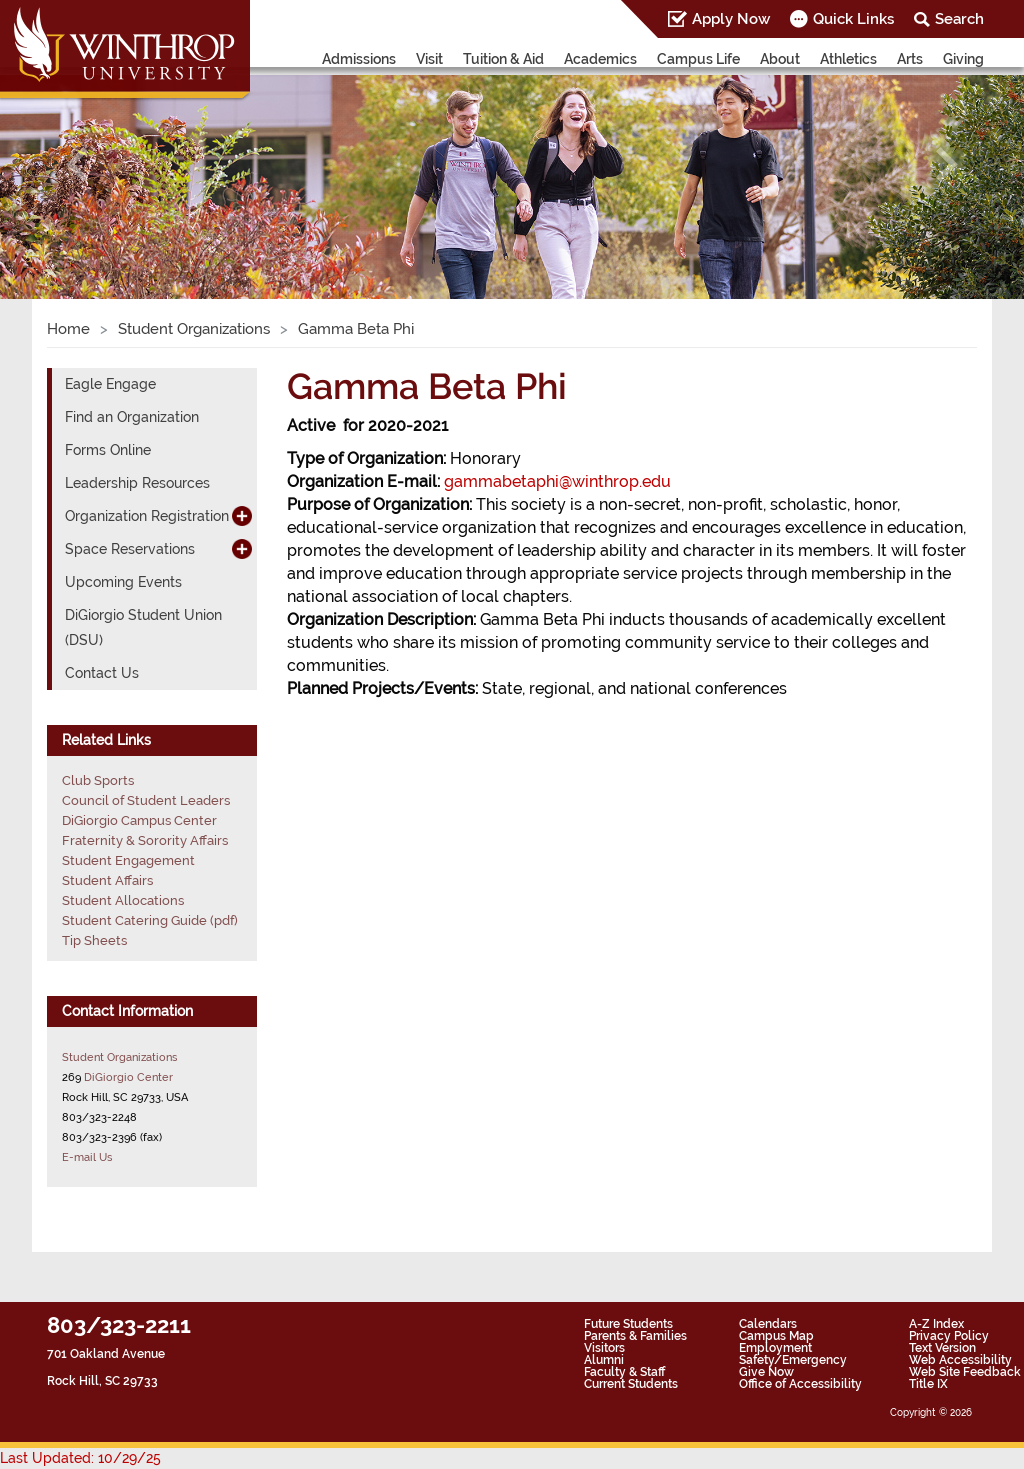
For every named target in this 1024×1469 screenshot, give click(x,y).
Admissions (359, 59)
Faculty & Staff (624, 1372)
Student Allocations (123, 900)
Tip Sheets (94, 940)
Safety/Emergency (793, 1360)
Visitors (604, 1348)
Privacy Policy (949, 1336)
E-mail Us (87, 1157)
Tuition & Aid (503, 59)
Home (68, 329)
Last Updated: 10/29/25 (80, 1458)
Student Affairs (107, 880)
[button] (77, 164)
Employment (775, 1348)
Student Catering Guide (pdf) (150, 920)
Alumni (604, 1360)
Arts (910, 59)
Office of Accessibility (800, 1384)
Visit (429, 59)
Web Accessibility (960, 1360)
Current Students (631, 1384)
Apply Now (731, 19)
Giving (963, 59)
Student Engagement (128, 860)
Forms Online (108, 450)
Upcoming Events (123, 582)
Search (959, 19)
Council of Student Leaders (146, 800)
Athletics (848, 59)
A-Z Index (936, 1324)
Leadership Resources (137, 483)
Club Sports (98, 780)
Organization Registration (147, 516)
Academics (600, 59)
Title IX (928, 1384)
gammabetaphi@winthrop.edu (557, 481)
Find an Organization (132, 417)
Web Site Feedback (965, 1372)
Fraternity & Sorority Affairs (145, 840)
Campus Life (698, 59)
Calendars (768, 1324)
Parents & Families (635, 1336)
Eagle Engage (110, 384)
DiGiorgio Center (128, 1077)
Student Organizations (194, 329)
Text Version (942, 1348)
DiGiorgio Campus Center (139, 820)
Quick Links (853, 19)
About (780, 59)
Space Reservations (130, 549)
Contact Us (102, 673)
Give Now (766, 1372)
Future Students (628, 1324)
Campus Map (776, 1336)
